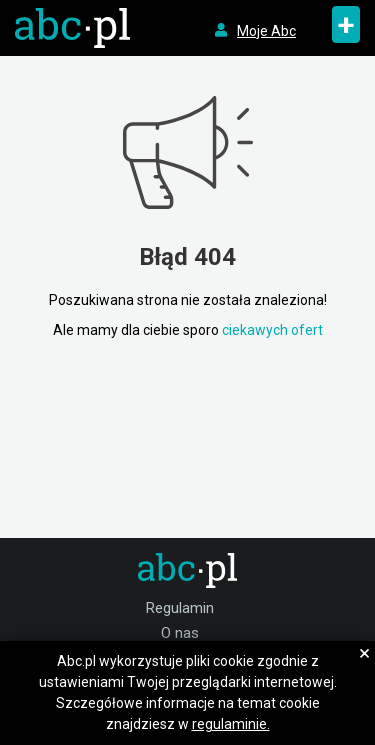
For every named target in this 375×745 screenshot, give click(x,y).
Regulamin (180, 608)
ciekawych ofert (272, 330)
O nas (180, 633)
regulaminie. (231, 724)
